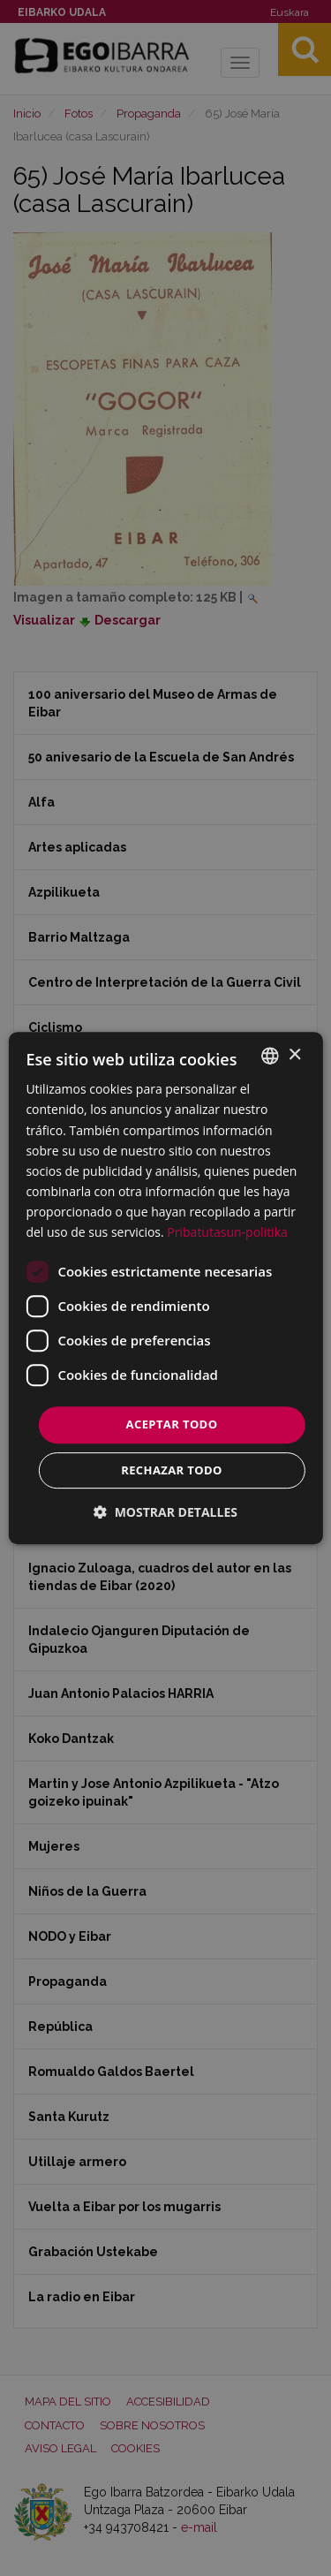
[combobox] (270, 1055)
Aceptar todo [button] (172, 1424)
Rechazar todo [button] (171, 1470)
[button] (165, 1512)
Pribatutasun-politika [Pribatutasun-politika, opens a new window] (227, 1232)
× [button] (294, 1055)
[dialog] (165, 1288)
